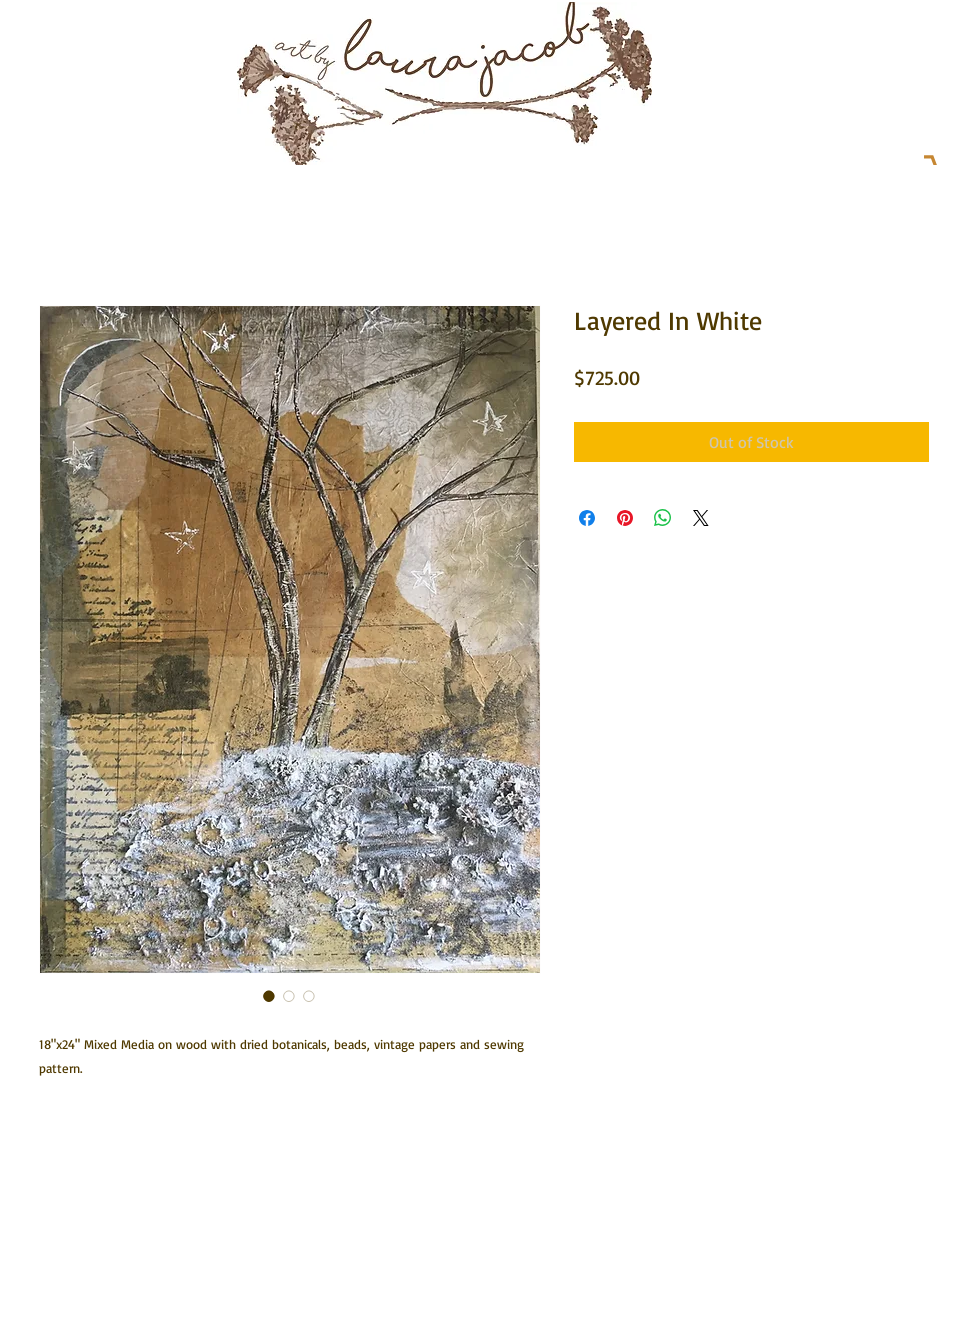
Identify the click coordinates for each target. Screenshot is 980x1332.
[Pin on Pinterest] (625, 518)
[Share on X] (701, 518)
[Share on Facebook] (587, 518)
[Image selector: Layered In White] (269, 996)
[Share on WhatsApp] (663, 518)
